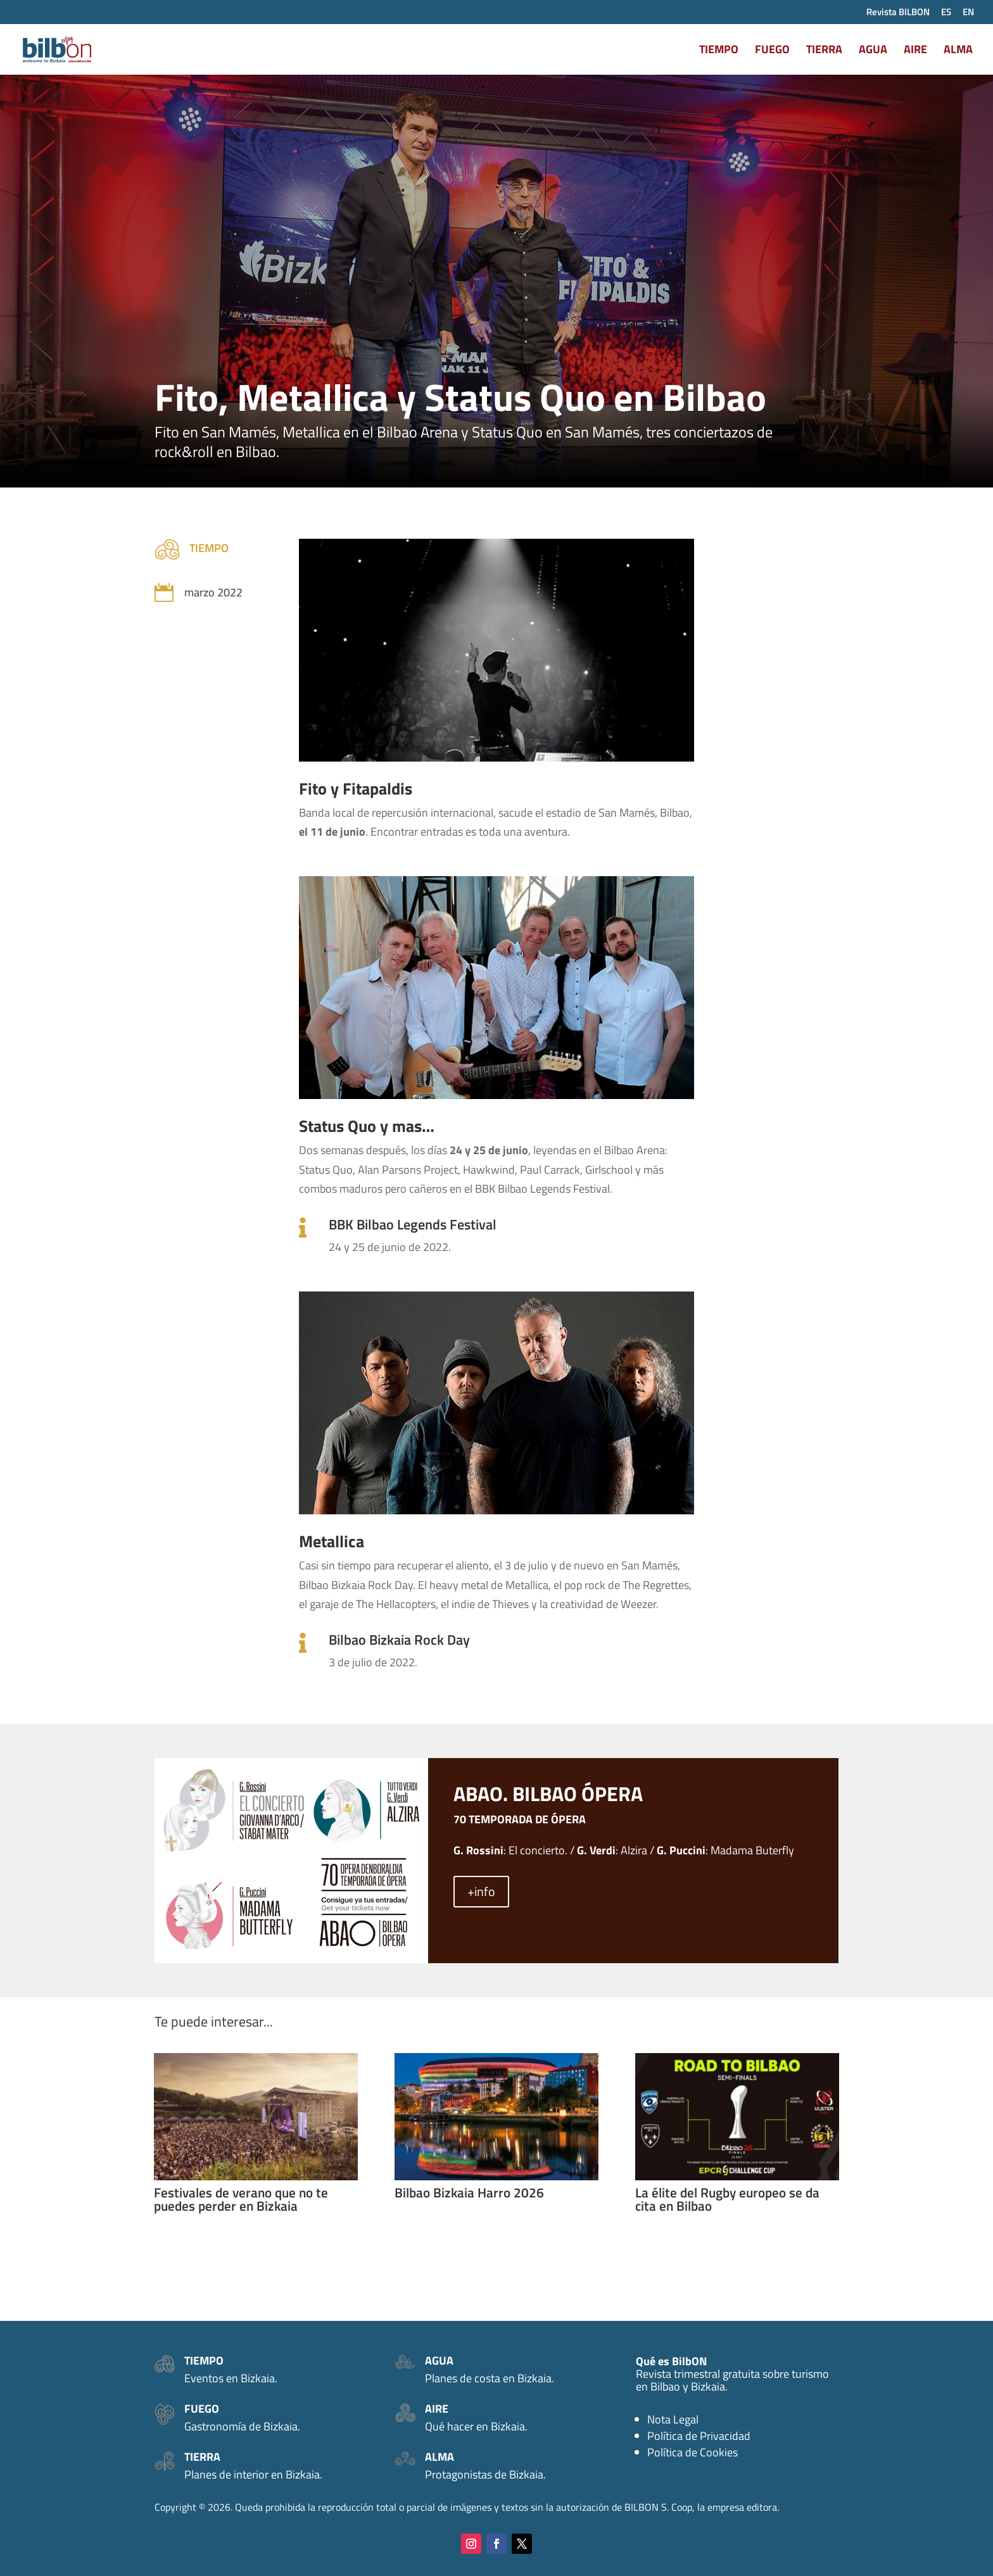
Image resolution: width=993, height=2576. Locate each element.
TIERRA (824, 51)
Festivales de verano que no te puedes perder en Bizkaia (241, 2199)
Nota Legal (673, 2419)
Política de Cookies (692, 2452)
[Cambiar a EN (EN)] (968, 15)
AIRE (915, 51)
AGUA (873, 51)
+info (481, 1891)
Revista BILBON (898, 13)
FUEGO (772, 51)
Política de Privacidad (698, 2435)
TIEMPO (718, 51)
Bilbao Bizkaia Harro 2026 (469, 2192)
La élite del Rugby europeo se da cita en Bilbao (727, 2199)
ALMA (958, 51)
